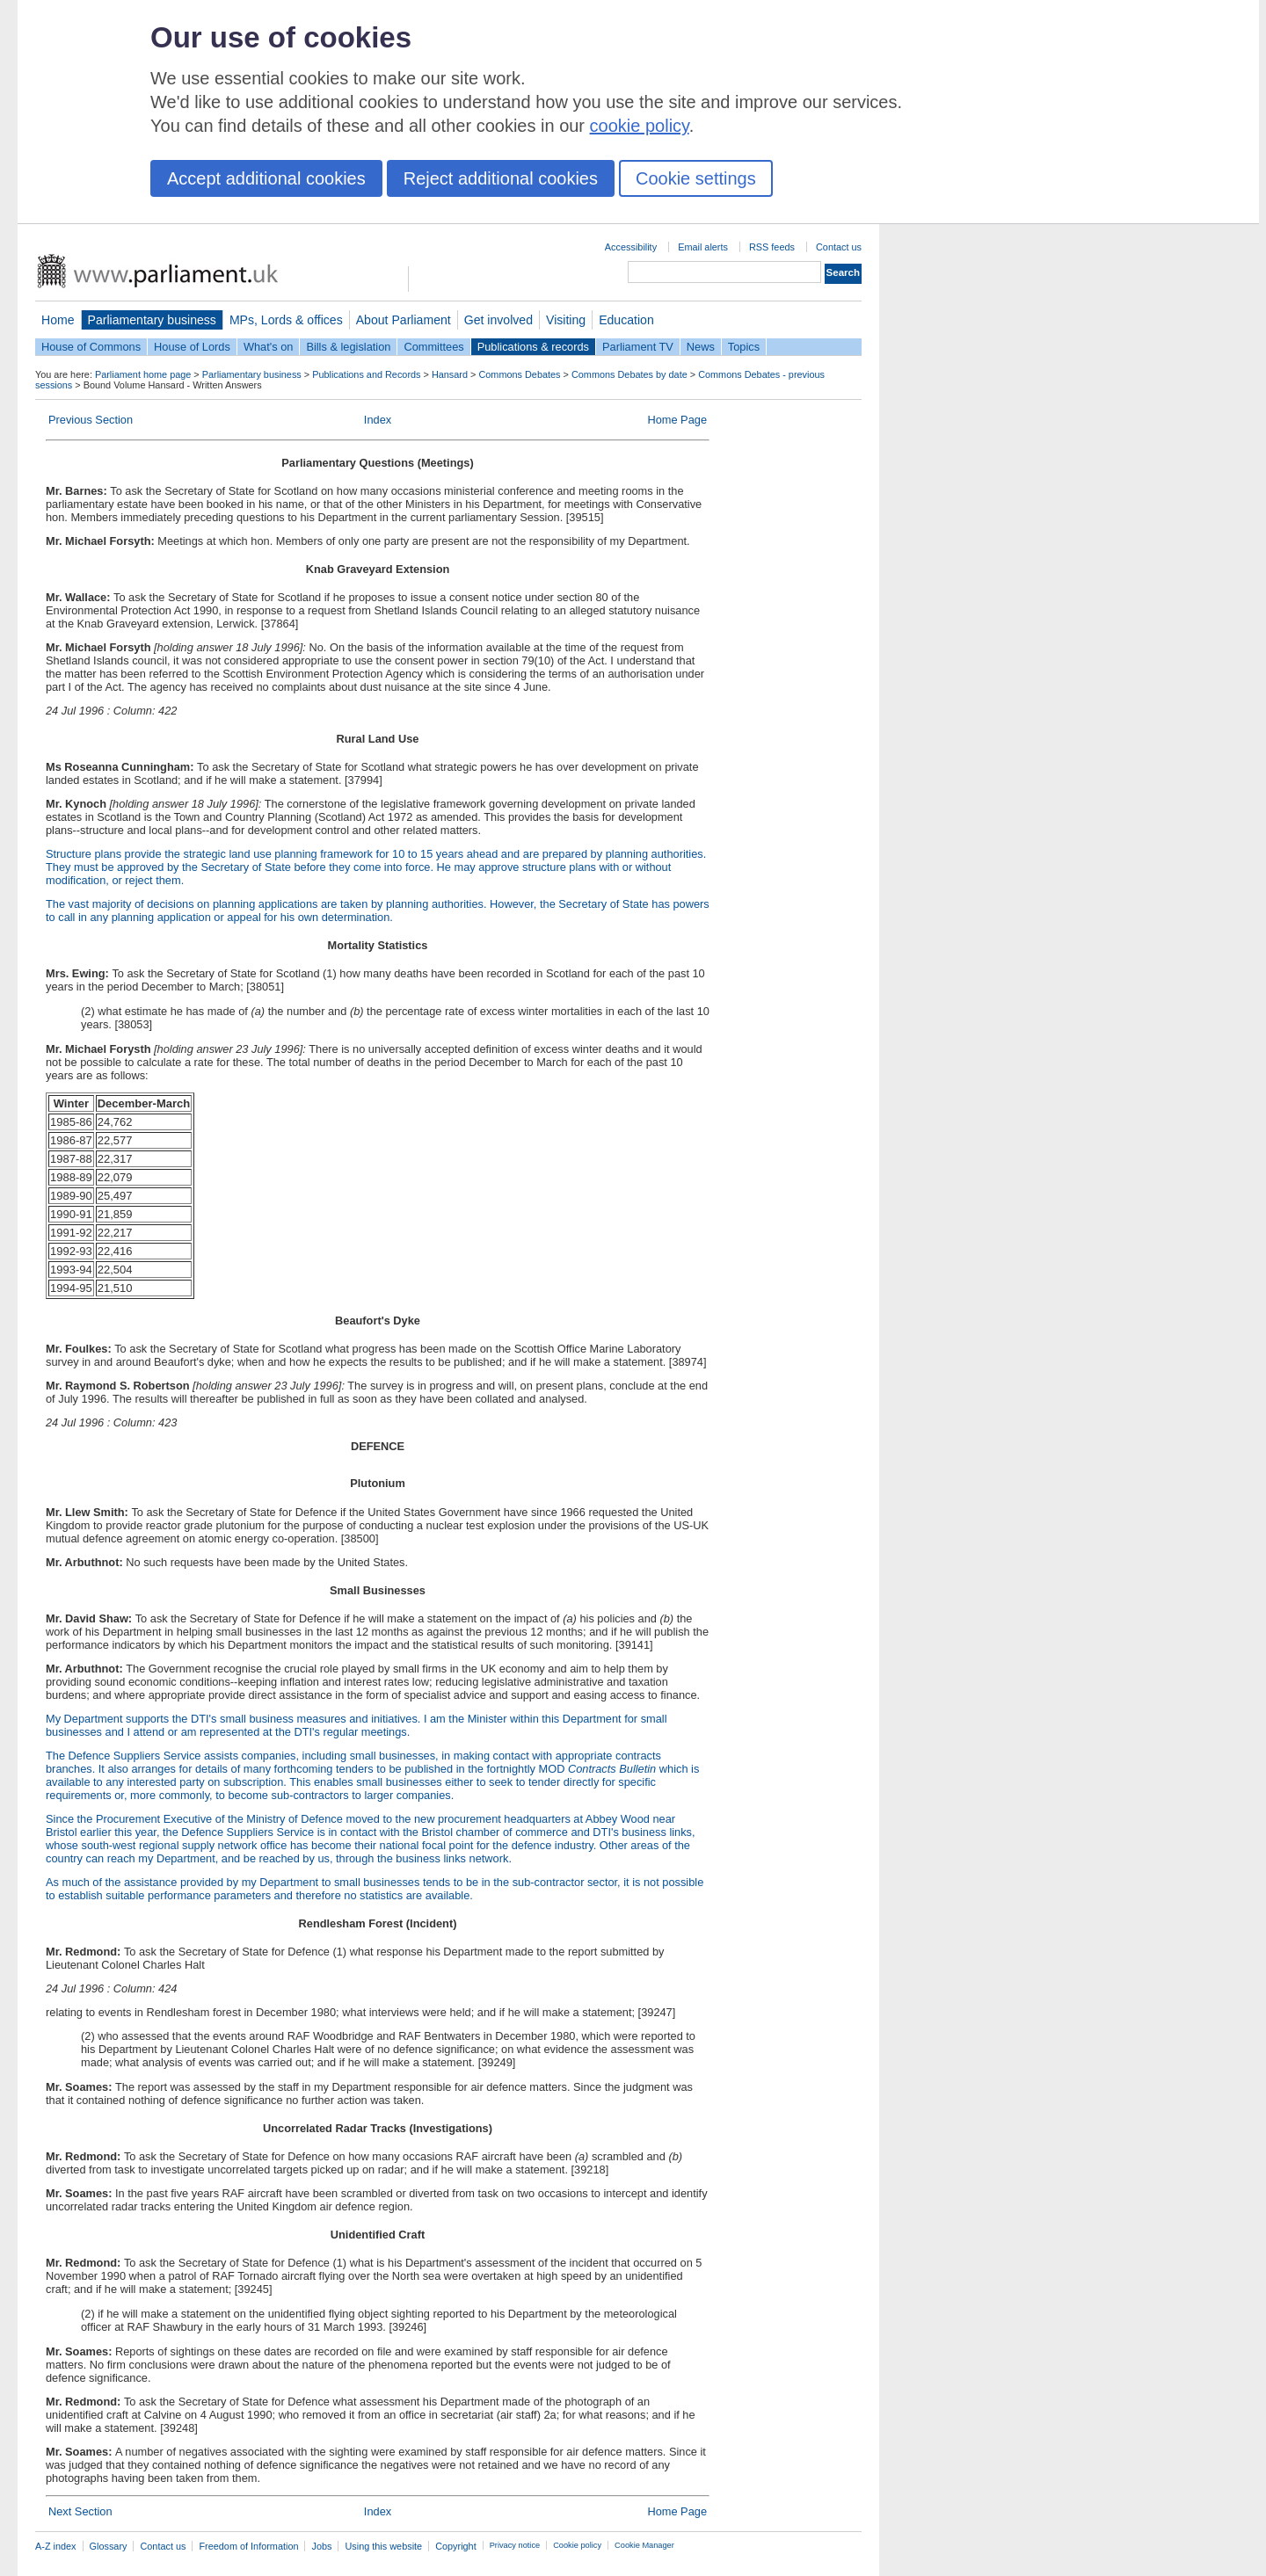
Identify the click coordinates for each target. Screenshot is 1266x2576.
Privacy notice (515, 2545)
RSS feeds (772, 247)
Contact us (839, 247)
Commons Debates (519, 374)
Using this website (383, 2546)
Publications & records (533, 346)
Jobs (321, 2546)
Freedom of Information (248, 2546)
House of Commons (91, 346)
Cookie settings (696, 178)
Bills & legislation (348, 346)
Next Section (80, 2511)
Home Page (677, 419)
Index (377, 419)
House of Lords (192, 346)
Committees (433, 346)
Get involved (498, 320)
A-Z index (55, 2546)
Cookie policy (577, 2545)
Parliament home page (143, 374)
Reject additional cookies (501, 178)
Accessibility (631, 247)
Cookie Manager (644, 2545)
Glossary (108, 2546)
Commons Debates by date (629, 374)
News (701, 346)
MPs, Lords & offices (286, 320)
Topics (744, 346)
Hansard (450, 374)
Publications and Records (366, 374)
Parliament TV (637, 346)
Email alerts (703, 247)
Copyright (456, 2546)
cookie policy (639, 125)
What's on (269, 346)
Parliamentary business (152, 320)
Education (626, 320)
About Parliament (403, 320)
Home (58, 320)
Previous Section (90, 419)
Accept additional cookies (266, 178)
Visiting (566, 320)
